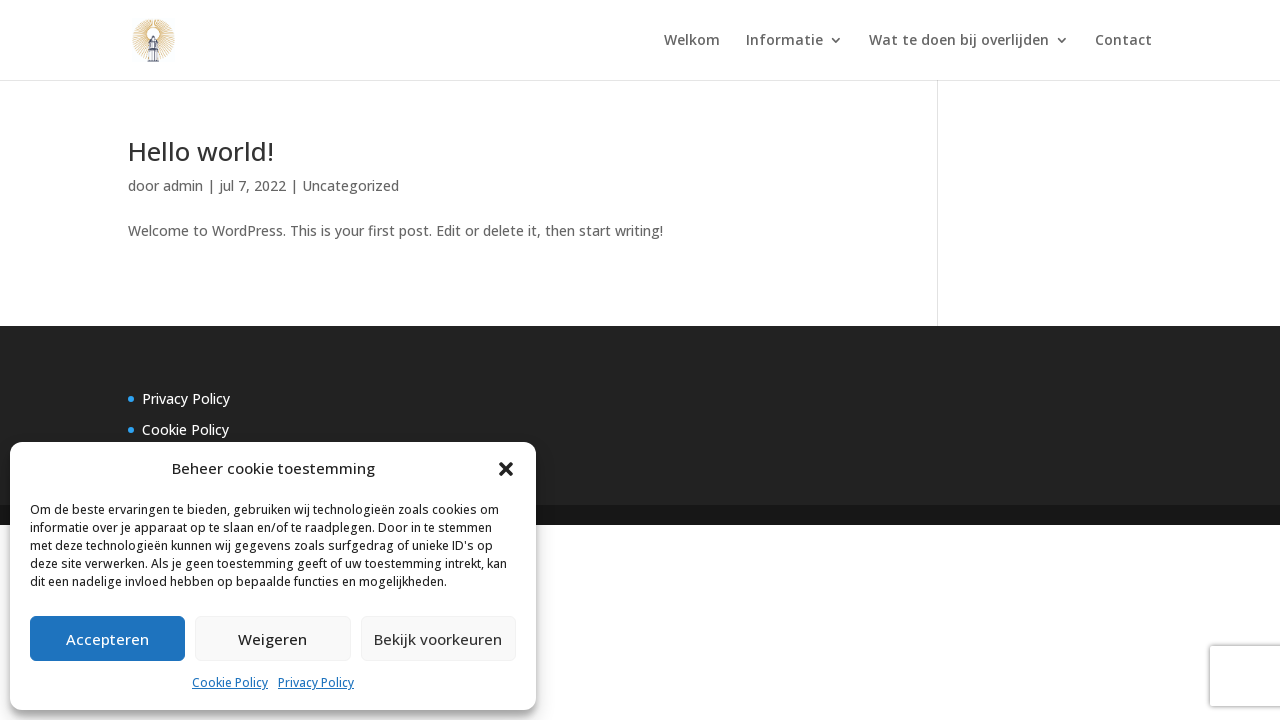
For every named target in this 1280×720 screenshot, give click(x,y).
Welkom (692, 41)
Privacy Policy (316, 682)
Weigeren (272, 639)
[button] (506, 469)
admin (183, 185)
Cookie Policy (230, 682)
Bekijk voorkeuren (438, 639)
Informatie (784, 41)
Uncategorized (350, 185)
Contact (1123, 41)
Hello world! (201, 151)
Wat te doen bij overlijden (959, 41)
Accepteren (107, 639)
